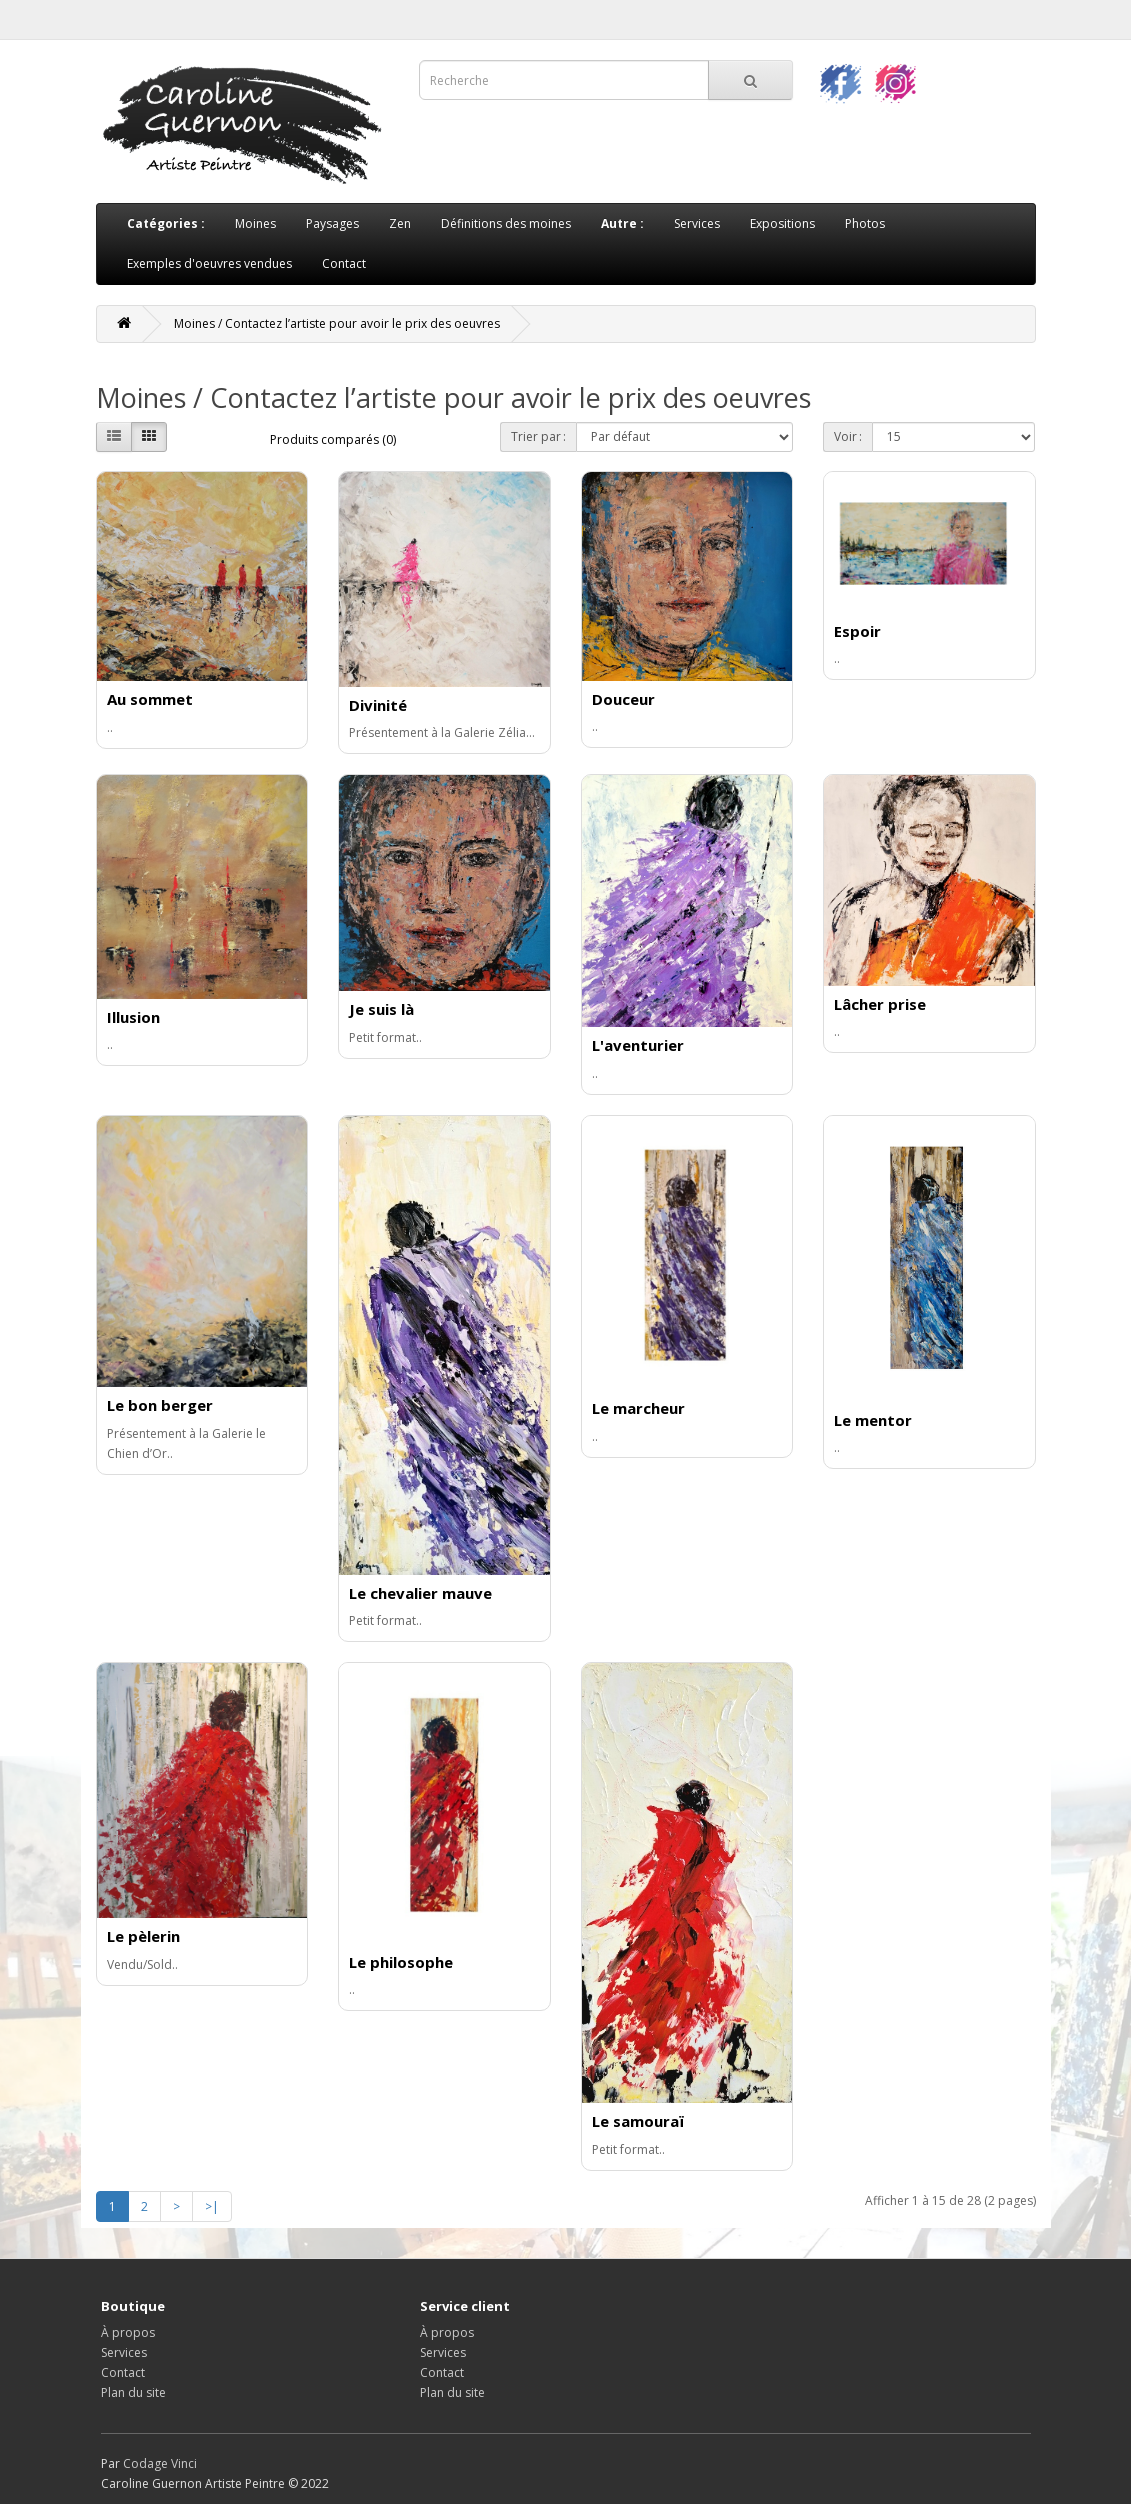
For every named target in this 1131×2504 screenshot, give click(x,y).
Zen (400, 223)
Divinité (378, 705)
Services (697, 223)
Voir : (848, 436)
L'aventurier (638, 1045)
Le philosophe (401, 1962)
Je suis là (381, 1009)
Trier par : (538, 436)
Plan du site (133, 2392)
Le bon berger (160, 1405)
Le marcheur (638, 1408)
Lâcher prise (880, 1004)
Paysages (332, 223)
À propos (128, 2332)
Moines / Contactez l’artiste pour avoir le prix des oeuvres (337, 323)
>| (212, 2206)
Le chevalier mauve (420, 1593)
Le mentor (873, 1420)
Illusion (133, 1017)
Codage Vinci (160, 2463)
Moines (255, 223)
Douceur (623, 699)
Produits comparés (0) (333, 439)
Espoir (857, 631)
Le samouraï (638, 2121)
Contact (344, 263)
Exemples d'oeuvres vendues (209, 263)
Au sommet (150, 699)
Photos (865, 223)
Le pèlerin (143, 1936)
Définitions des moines (506, 223)
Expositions (782, 223)
